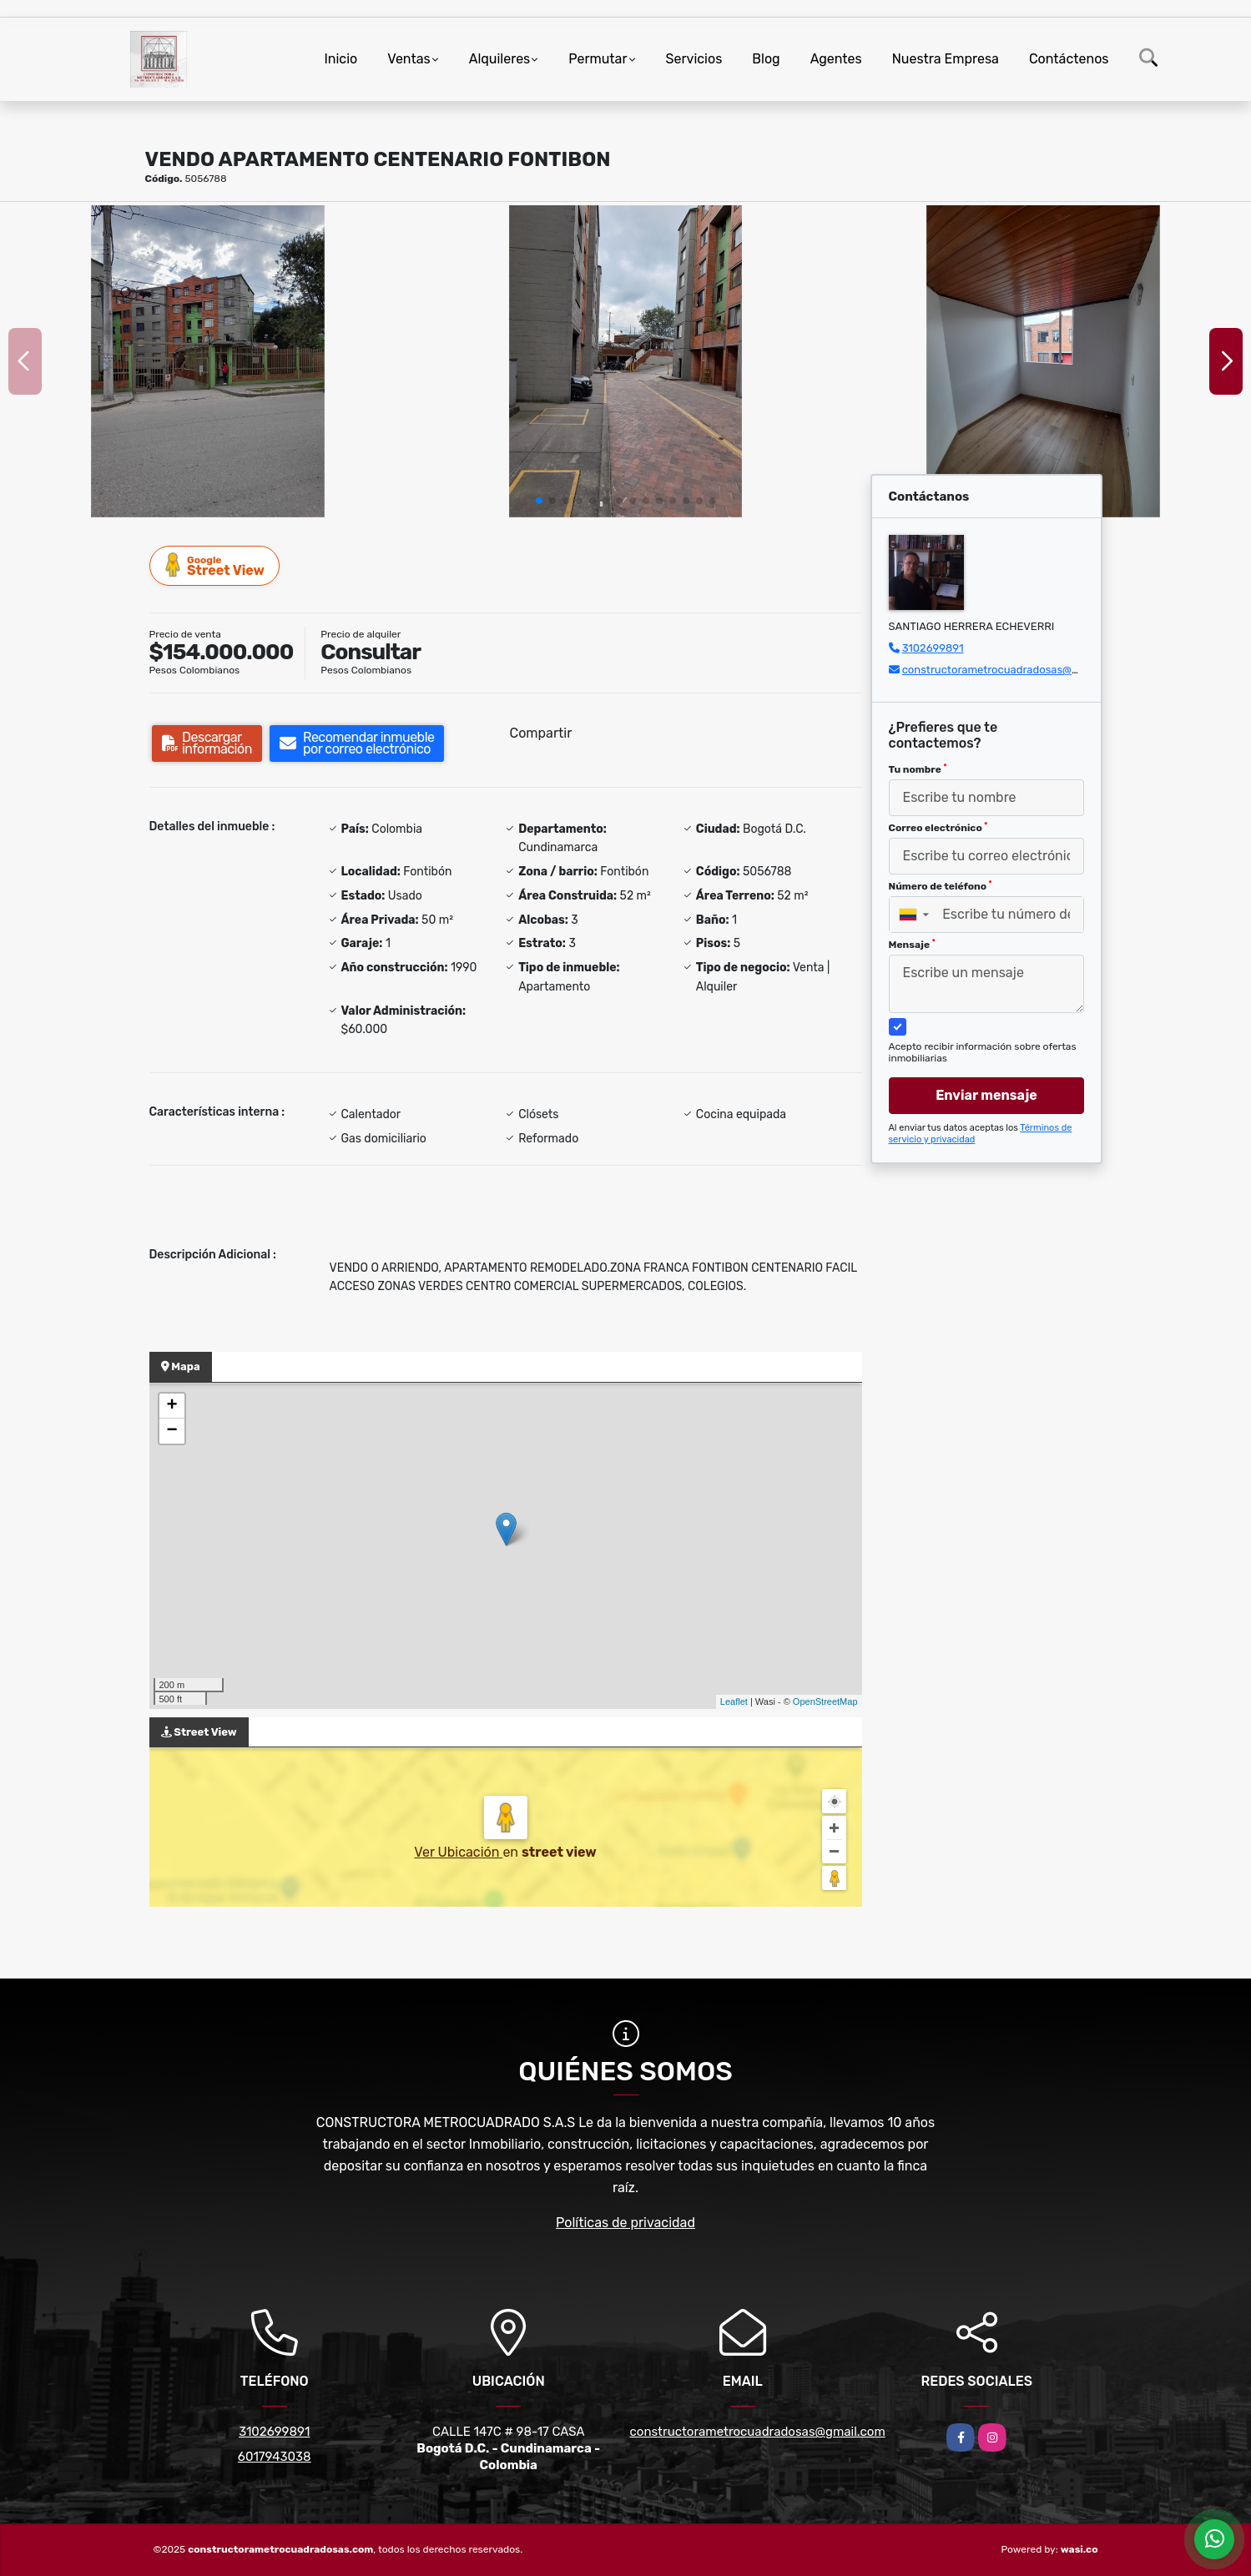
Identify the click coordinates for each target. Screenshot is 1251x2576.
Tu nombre (918, 769)
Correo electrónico (938, 827)
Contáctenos (1069, 59)
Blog (765, 59)
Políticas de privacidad (625, 2223)
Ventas (408, 59)
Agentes (836, 59)
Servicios (694, 59)
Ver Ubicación (458, 1852)
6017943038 (274, 2456)
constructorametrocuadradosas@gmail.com (1012, 669)
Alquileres (500, 59)
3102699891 (933, 648)
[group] (208, 361)
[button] (539, 500)
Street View (215, 565)
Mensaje (912, 944)
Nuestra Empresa (945, 59)
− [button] (171, 1431)
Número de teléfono (940, 886)
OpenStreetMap (825, 1701)
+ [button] (171, 1406)
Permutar (597, 59)
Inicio (340, 59)
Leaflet (734, 1701)
